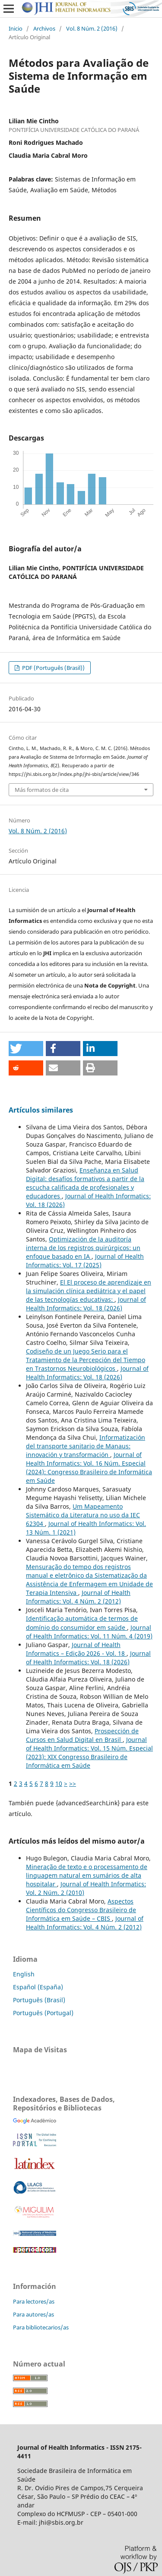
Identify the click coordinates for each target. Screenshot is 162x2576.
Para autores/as (33, 2314)
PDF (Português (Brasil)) (53, 668)
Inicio (15, 28)
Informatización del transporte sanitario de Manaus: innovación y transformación (85, 1446)
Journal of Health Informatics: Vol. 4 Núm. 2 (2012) (78, 1596)
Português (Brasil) (39, 2000)
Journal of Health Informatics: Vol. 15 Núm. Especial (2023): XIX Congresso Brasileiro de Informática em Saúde (89, 1752)
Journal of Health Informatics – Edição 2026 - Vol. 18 (76, 1649)
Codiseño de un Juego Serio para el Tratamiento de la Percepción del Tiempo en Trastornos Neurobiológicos (85, 1359)
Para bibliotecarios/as (41, 2327)
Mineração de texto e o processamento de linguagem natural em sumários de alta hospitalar (86, 1875)
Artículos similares (41, 1110)
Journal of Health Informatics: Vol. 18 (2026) (86, 1303)
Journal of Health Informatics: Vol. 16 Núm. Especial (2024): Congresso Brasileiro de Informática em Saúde (89, 1468)
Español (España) (38, 1987)
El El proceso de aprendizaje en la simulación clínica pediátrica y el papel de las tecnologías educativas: (88, 1291)
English (24, 1974)
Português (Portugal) (43, 2013)
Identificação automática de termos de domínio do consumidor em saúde (82, 1622)
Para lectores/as (33, 2301)
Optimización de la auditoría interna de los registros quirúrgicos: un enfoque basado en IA (83, 1247)
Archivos (44, 28)
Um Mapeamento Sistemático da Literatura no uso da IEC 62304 (83, 1515)
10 (58, 1783)
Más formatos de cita (42, 790)
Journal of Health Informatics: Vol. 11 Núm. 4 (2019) (89, 1631)
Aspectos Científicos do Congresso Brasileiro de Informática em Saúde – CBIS (81, 1910)
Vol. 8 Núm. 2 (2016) (92, 28)
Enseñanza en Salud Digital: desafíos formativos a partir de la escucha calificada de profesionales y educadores (85, 1183)
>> (72, 1783)
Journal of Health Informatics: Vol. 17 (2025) (85, 1260)
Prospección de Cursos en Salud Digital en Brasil (82, 1735)
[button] (26, 1048)
